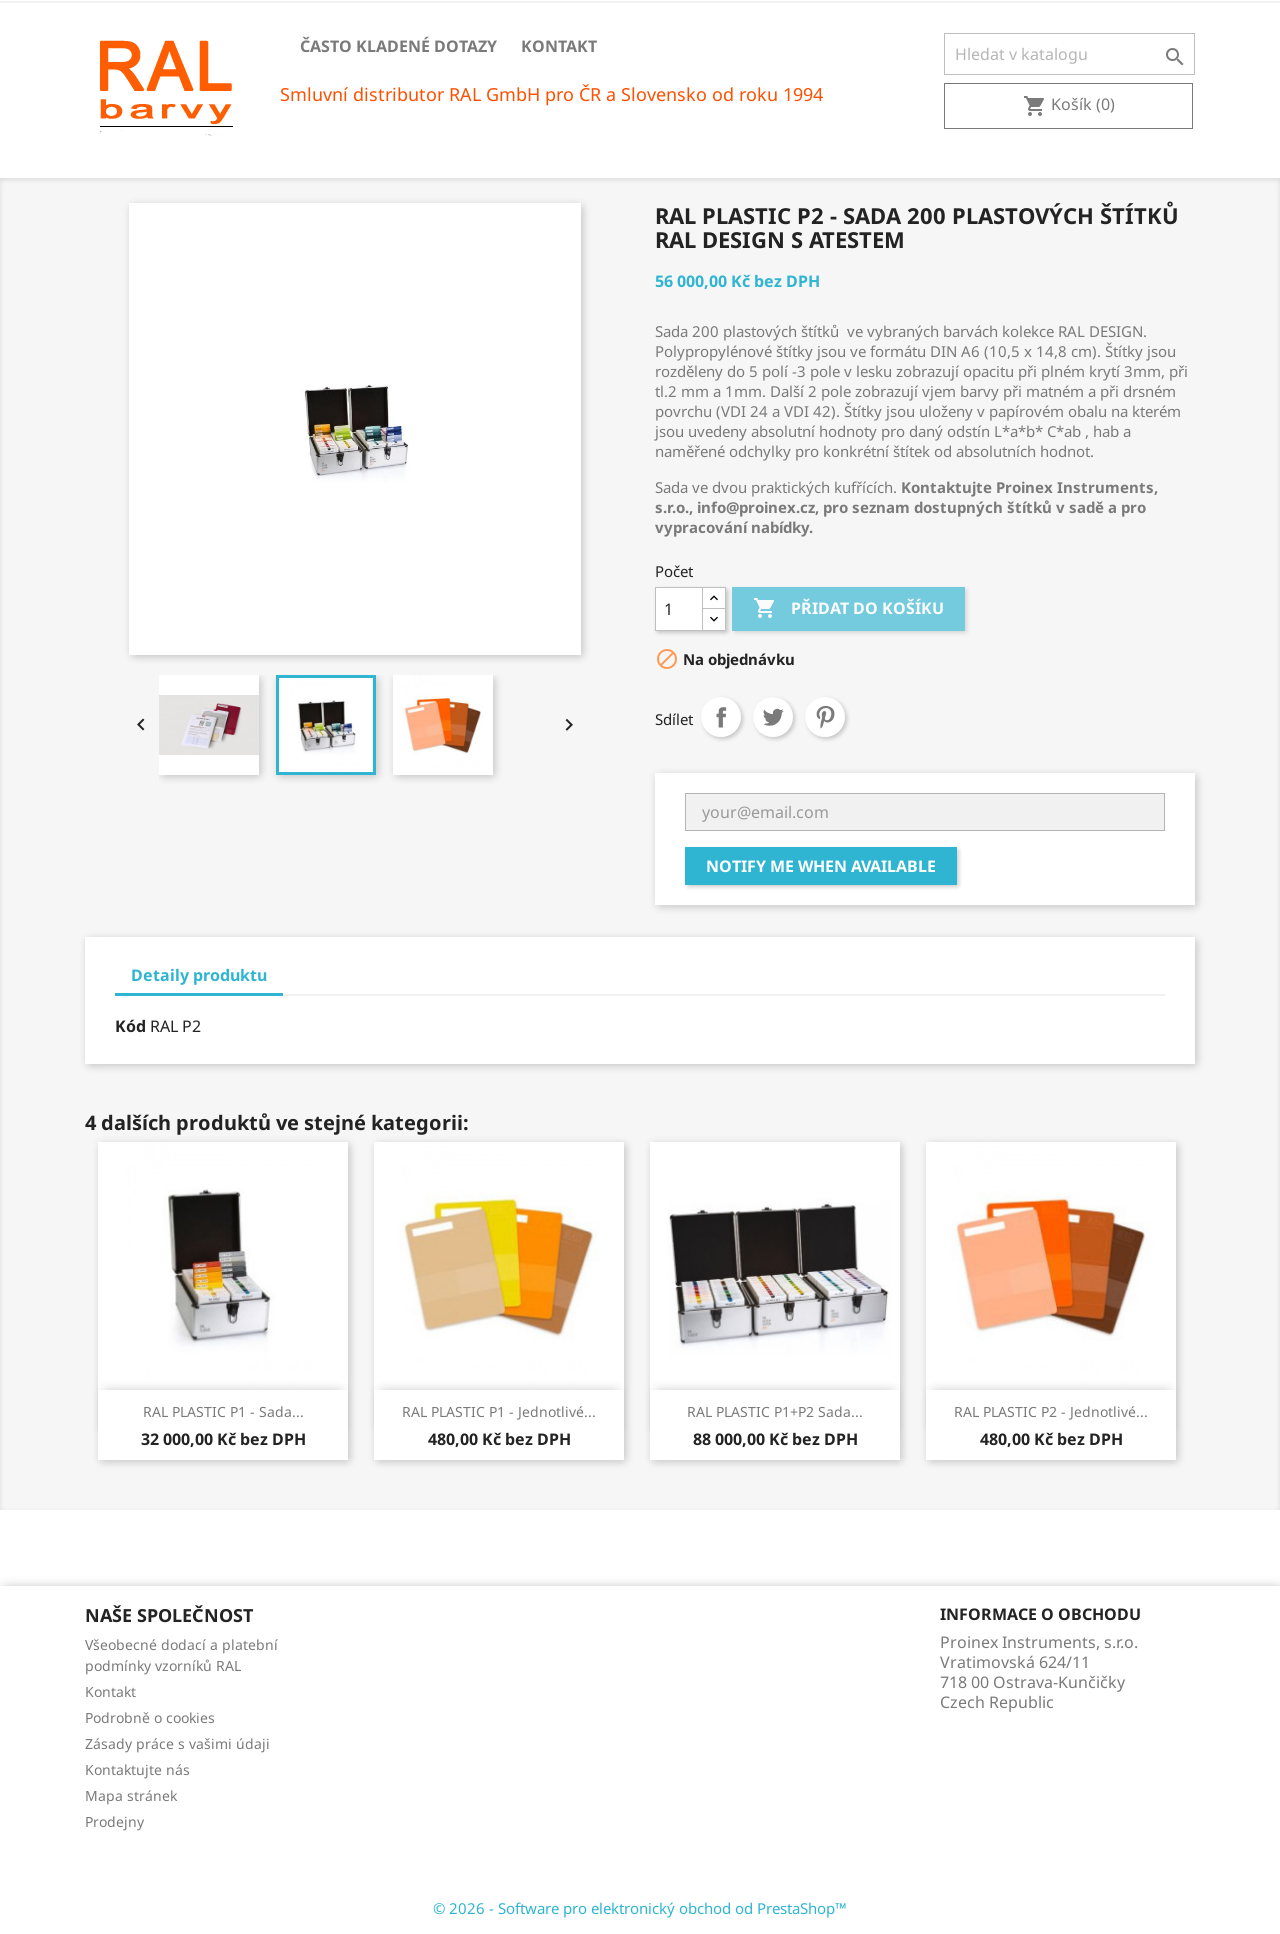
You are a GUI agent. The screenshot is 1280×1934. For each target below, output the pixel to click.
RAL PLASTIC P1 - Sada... (223, 1411)
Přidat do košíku (848, 609)
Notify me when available (821, 866)
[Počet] (679, 609)
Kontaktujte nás (137, 1769)
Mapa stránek (131, 1795)
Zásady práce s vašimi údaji (177, 1743)
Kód (130, 1026)
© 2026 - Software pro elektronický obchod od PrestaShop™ (640, 1908)
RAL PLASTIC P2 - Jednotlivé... (1051, 1411)
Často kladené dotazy (398, 46)
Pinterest (825, 717)
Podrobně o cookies (150, 1717)
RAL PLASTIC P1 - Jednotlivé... (499, 1411)
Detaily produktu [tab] (199, 975)
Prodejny (114, 1821)
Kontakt (559, 46)
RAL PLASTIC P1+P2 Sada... (775, 1411)
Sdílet (721, 717)
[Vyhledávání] (1069, 54)
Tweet (773, 717)
